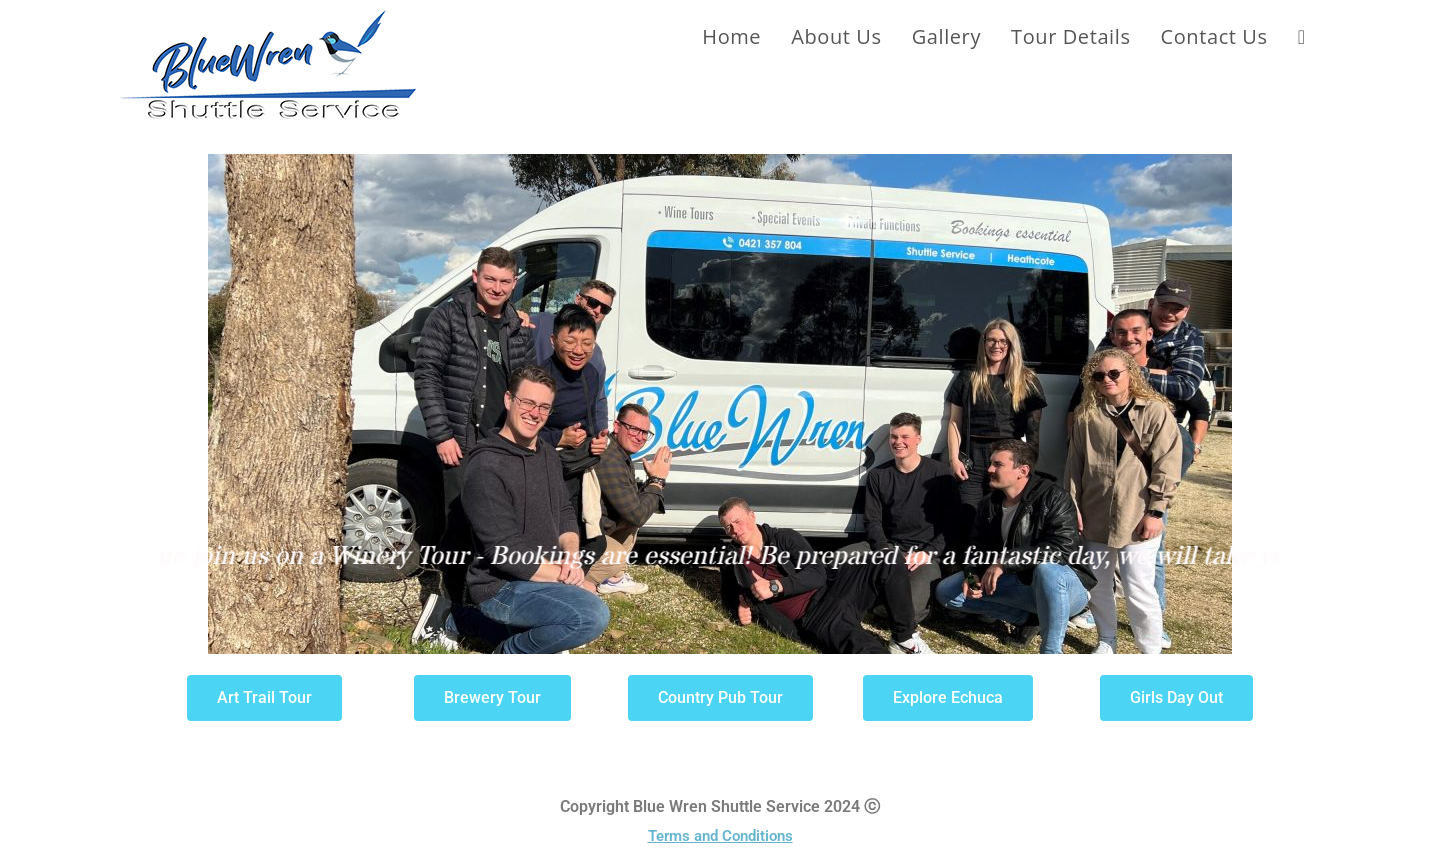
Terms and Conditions (720, 836)
